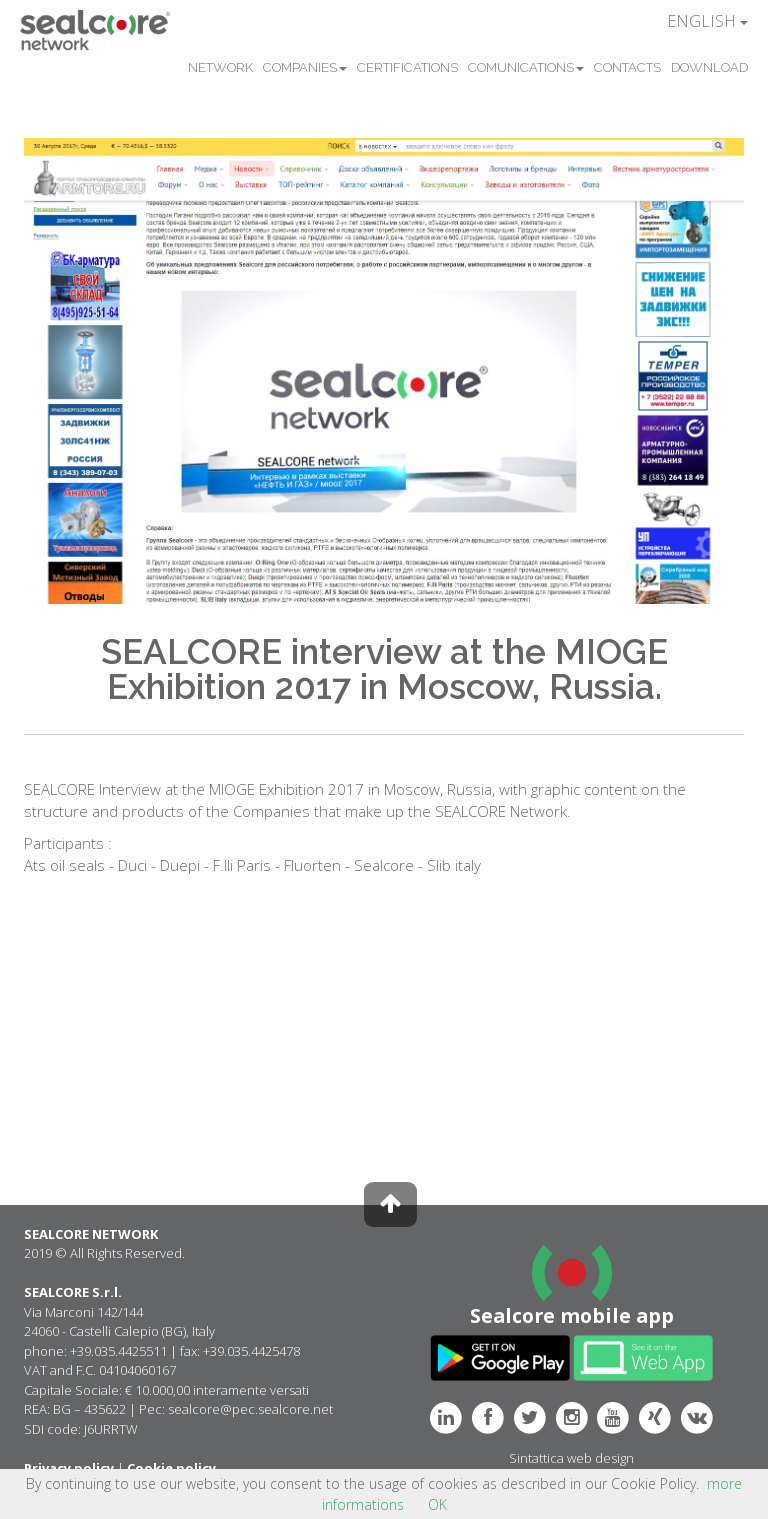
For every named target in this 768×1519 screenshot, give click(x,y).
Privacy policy (69, 1468)
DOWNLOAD (709, 67)
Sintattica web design (571, 1458)
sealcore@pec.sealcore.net (250, 1409)
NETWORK (220, 67)
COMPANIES (305, 67)
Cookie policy (171, 1468)
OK (437, 1504)
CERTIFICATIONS (407, 67)
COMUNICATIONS (526, 67)
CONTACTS (627, 67)
